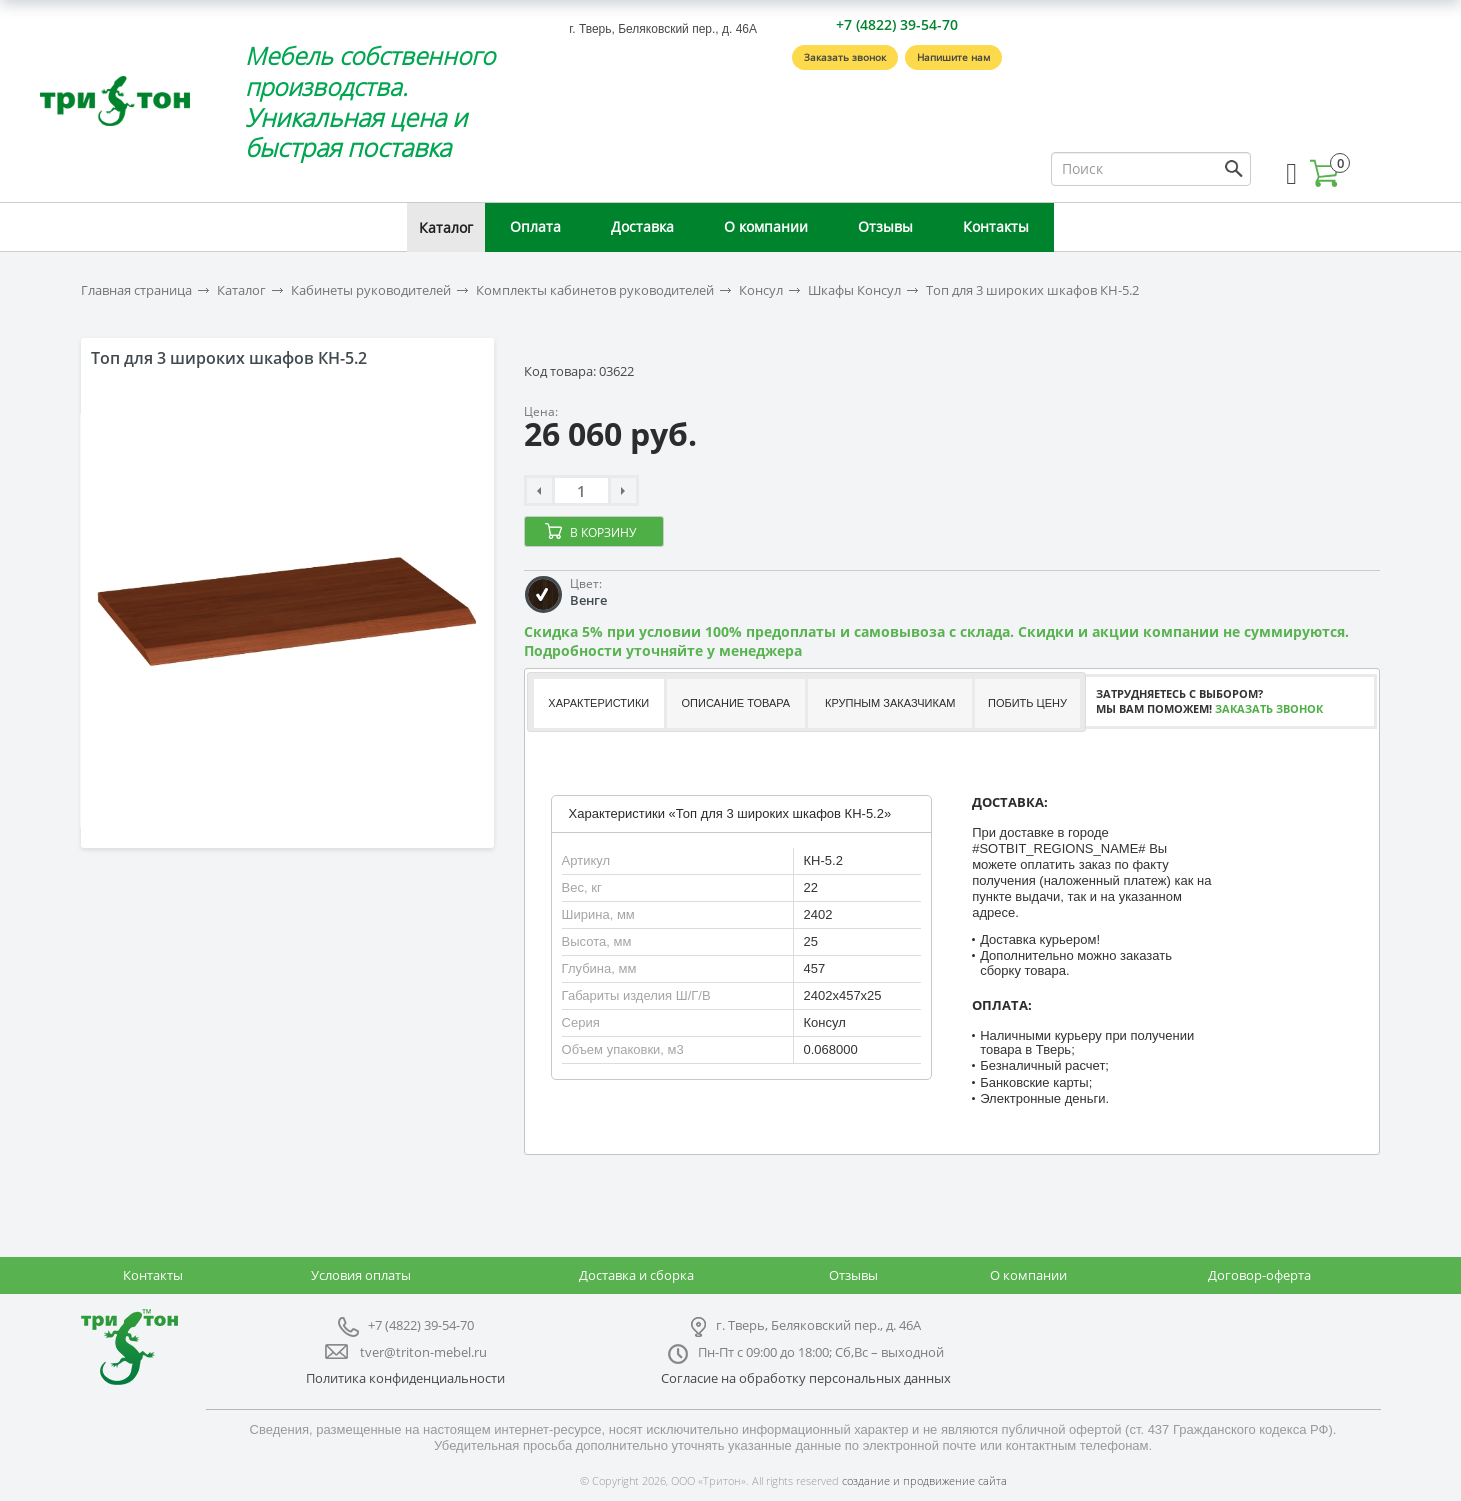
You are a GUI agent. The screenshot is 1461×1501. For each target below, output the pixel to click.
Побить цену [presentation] (1027, 703)
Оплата (535, 226)
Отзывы (885, 226)
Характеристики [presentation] (598, 703)
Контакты (996, 226)
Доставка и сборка (636, 1275)
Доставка (642, 226)
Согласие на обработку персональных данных (806, 1378)
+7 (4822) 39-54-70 (897, 24)
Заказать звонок (845, 57)
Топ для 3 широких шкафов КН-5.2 (1032, 290)
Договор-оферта (1259, 1275)
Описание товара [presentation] (736, 703)
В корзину (603, 532)
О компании (766, 226)
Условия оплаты (361, 1275)
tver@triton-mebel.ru (423, 1352)
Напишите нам (953, 57)
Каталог (446, 227)
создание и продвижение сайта (924, 1480)
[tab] (597, 703)
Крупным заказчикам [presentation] (890, 703)
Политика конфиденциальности (405, 1378)
